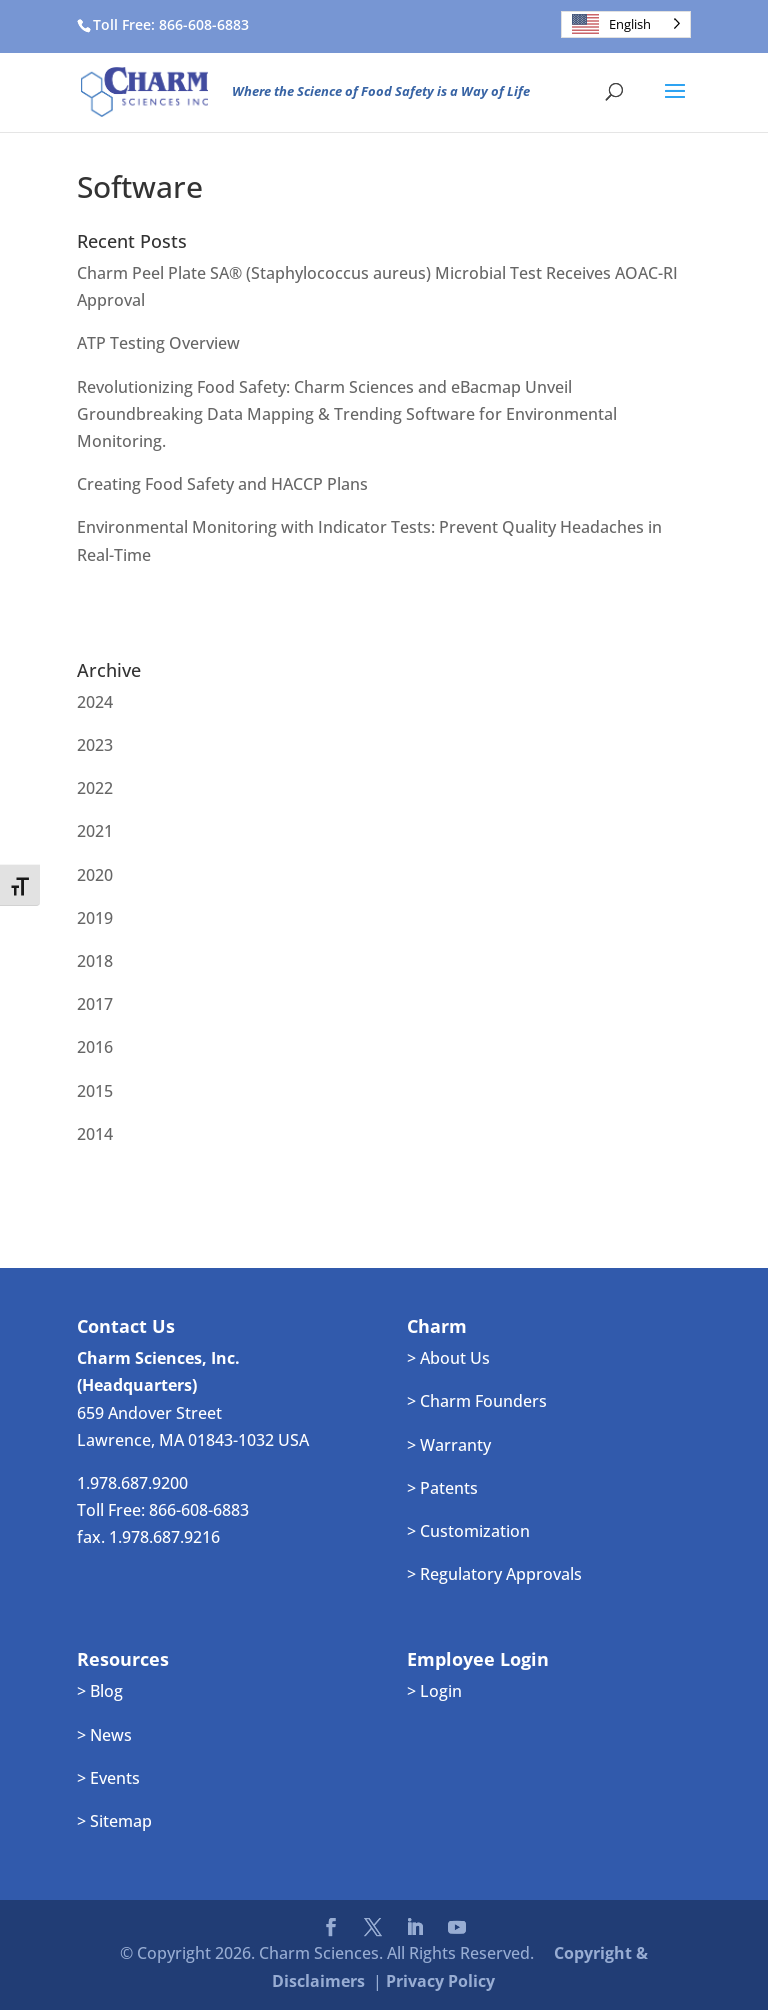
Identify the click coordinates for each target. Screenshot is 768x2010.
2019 (95, 918)
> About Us (448, 1358)
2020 (95, 875)
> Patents (442, 1488)
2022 (95, 788)
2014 (95, 1134)
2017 (95, 1004)
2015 (95, 1091)
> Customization (468, 1531)
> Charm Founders (477, 1401)
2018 (95, 961)
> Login (434, 1691)
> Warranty (449, 1445)
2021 (95, 831)
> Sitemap (114, 1821)
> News (104, 1735)
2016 (95, 1047)
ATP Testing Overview (158, 343)
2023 (95, 745)
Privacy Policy (440, 1981)
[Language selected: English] (626, 24)
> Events (108, 1778)
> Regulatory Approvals (494, 1574)
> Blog (100, 1691)
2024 (95, 702)
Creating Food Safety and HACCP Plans (222, 484)
